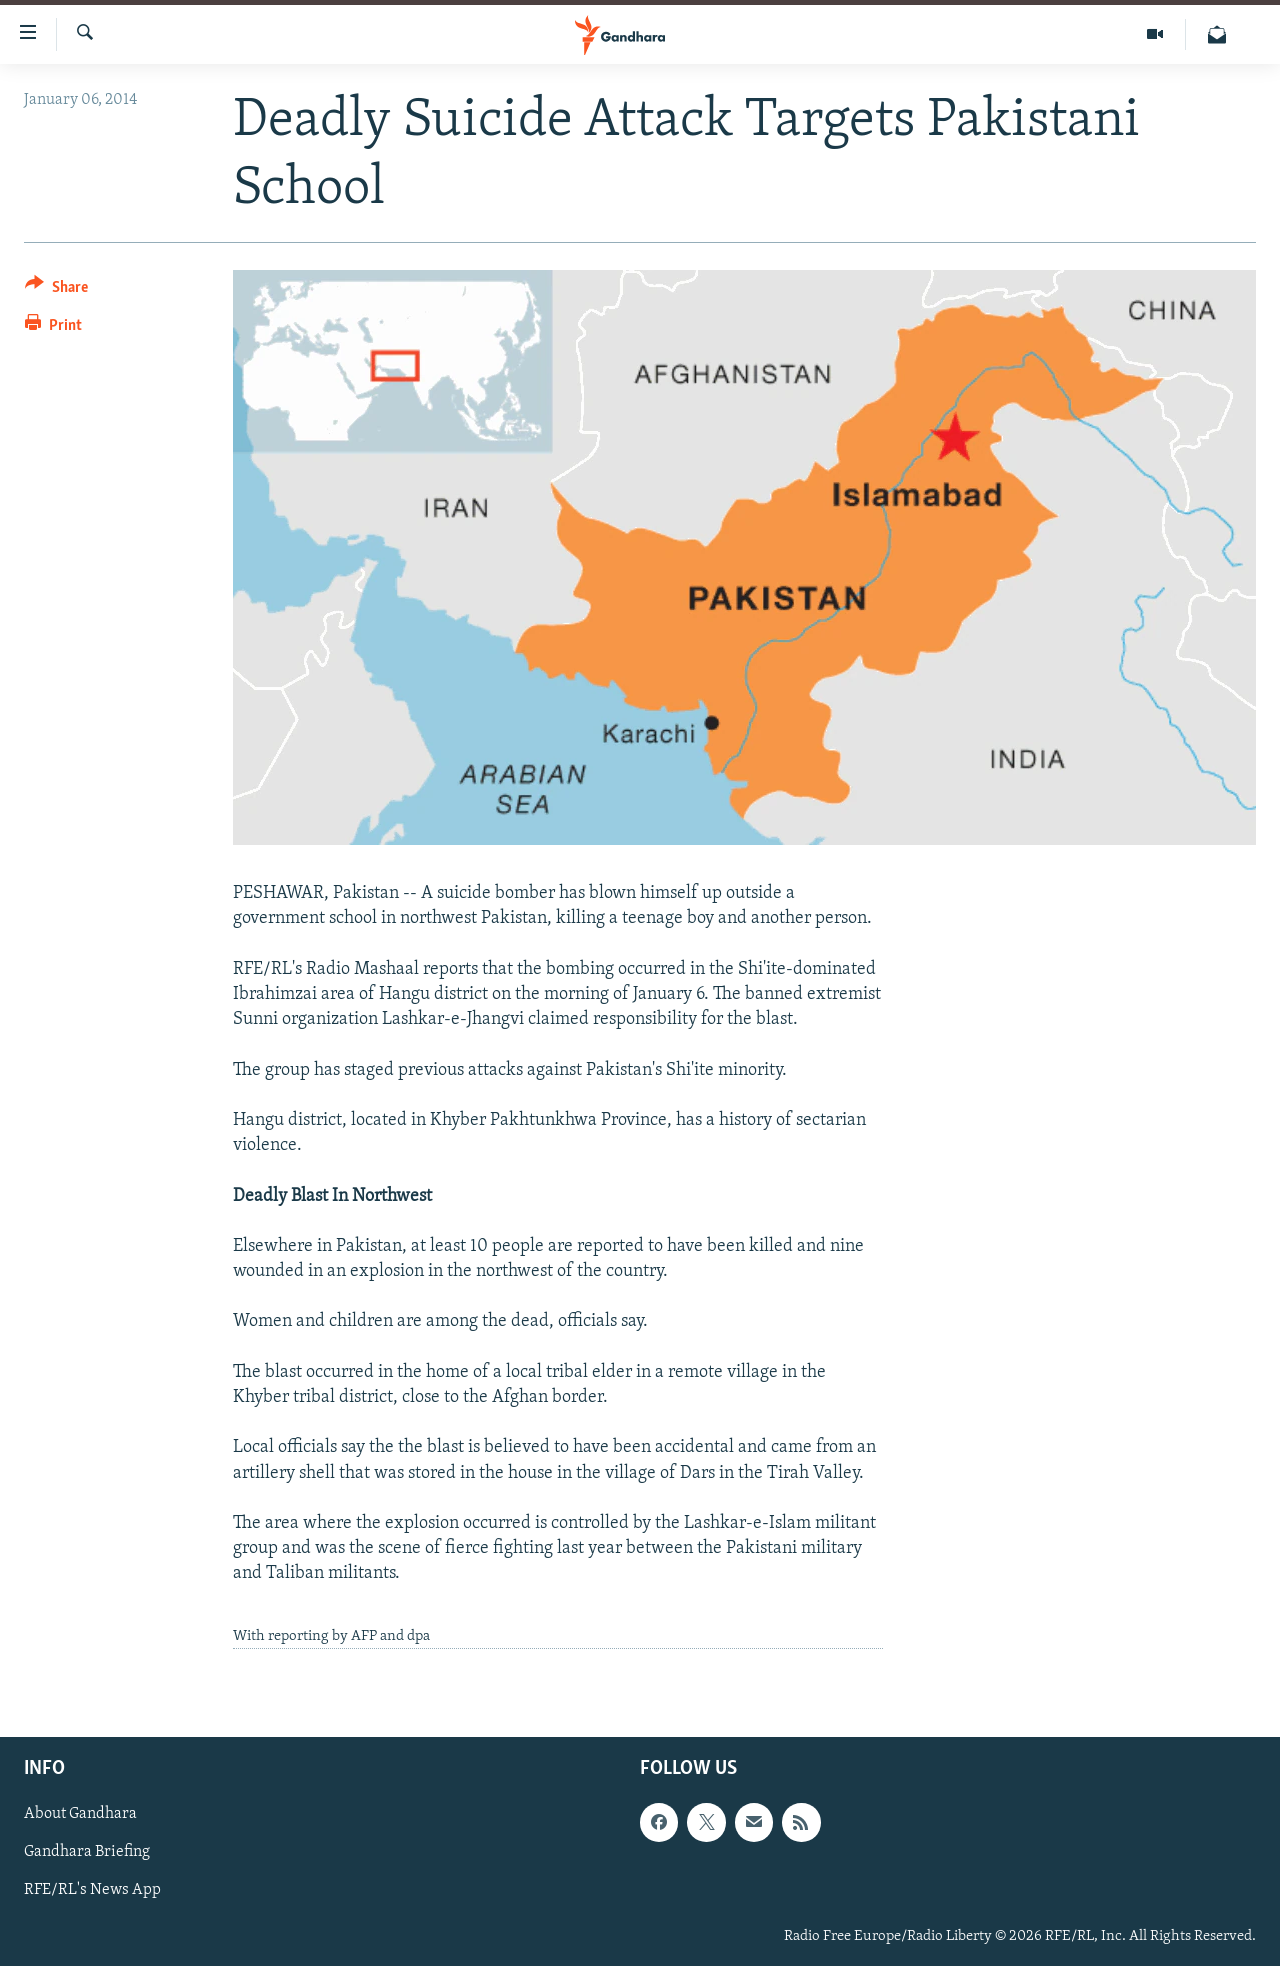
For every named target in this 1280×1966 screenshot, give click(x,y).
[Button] (56, 290)
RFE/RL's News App (92, 1890)
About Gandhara (80, 1814)
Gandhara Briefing (87, 1852)
